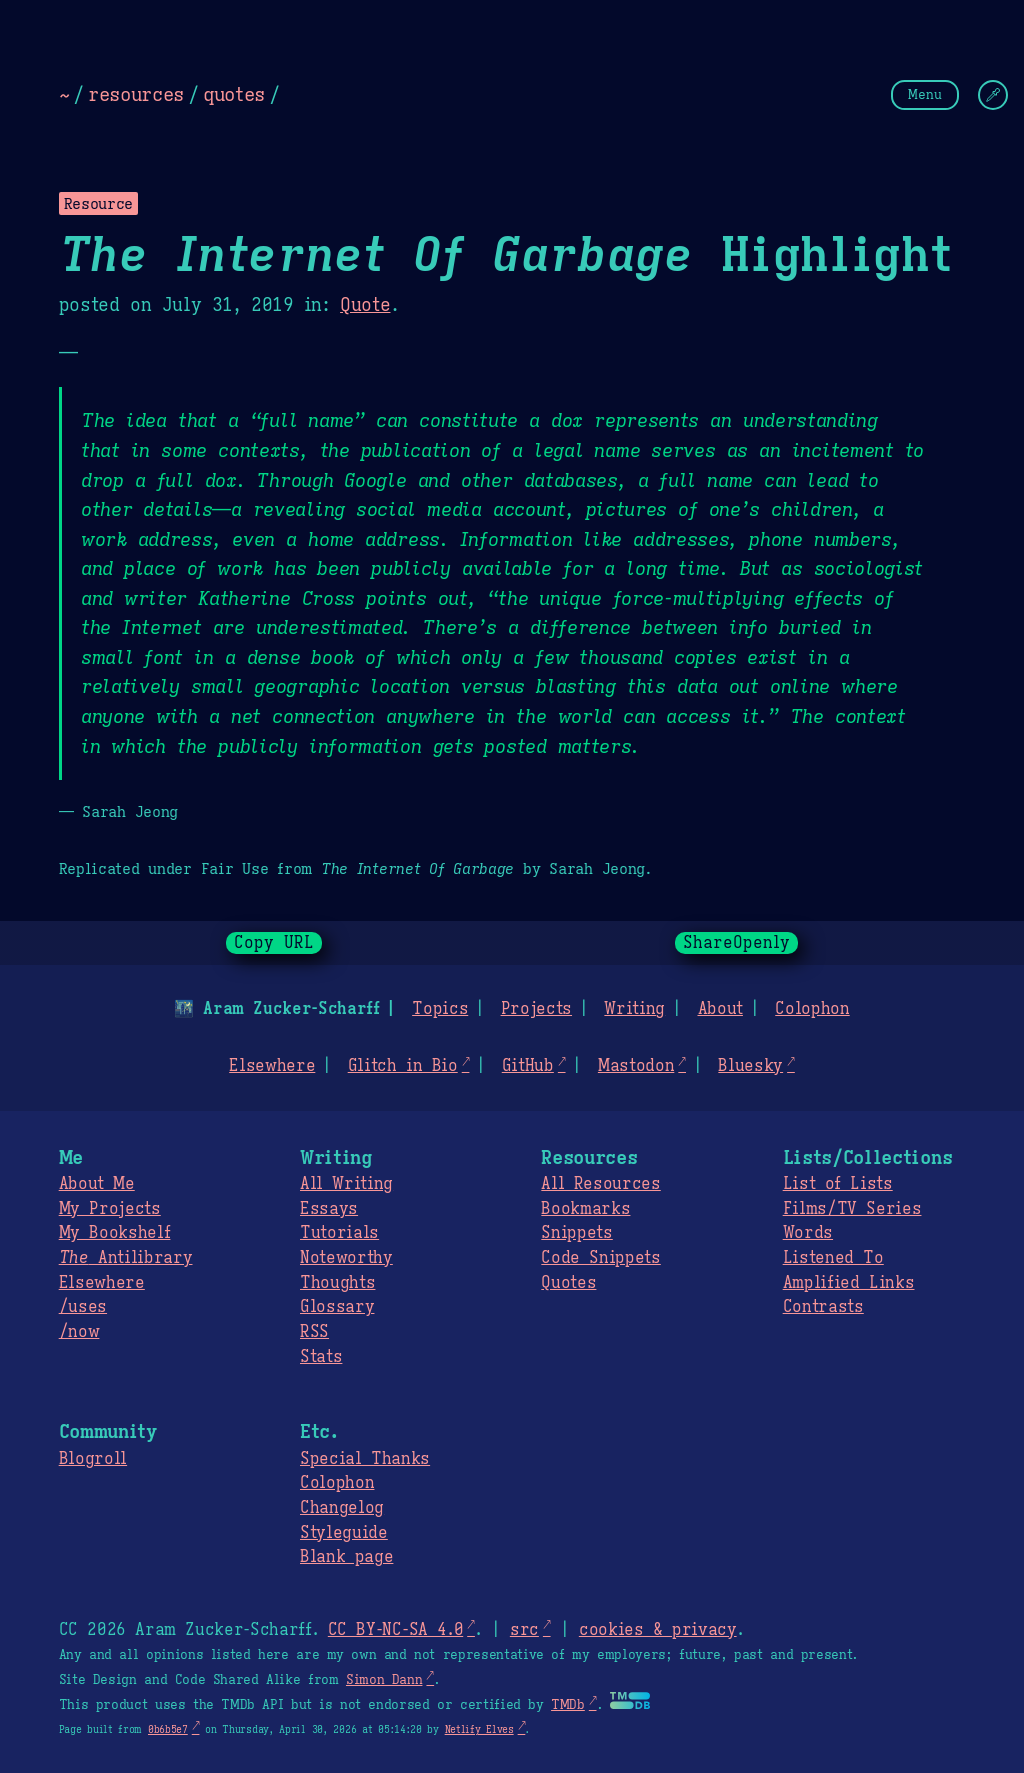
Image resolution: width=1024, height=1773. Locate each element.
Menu (925, 94)
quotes (234, 94)
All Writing (346, 1184)
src (524, 1630)
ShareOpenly (736, 943)
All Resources (600, 1184)
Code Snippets (600, 1258)
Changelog (342, 1508)
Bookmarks (585, 1209)
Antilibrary (126, 1258)
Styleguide (344, 1533)
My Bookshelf (115, 1233)
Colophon (812, 1009)
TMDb (568, 1705)
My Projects (110, 1209)
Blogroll (93, 1459)
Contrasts (823, 1307)
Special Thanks (365, 1459)
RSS (314, 1332)
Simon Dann (384, 1680)
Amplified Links (849, 1283)
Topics (440, 1009)
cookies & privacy (658, 1630)
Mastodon (636, 1066)
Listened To (833, 1258)
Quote (365, 305)
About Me (97, 1184)
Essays (329, 1209)
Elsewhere (272, 1066)
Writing (634, 1009)
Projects (536, 1009)
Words (808, 1233)
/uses (83, 1307)
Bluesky (750, 1066)
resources (136, 94)
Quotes (568, 1283)
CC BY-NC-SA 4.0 (395, 1630)
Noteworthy (346, 1258)
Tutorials (339, 1233)
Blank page (346, 1557)
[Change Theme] (993, 95)
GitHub (528, 1066)
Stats (321, 1357)
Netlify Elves (479, 1729)
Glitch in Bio (403, 1066)
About (719, 1009)
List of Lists (838, 1184)
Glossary (337, 1307)
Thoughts (337, 1283)
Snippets (576, 1233)
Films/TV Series (852, 1209)
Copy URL (274, 943)
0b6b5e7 (168, 1729)
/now (79, 1332)
